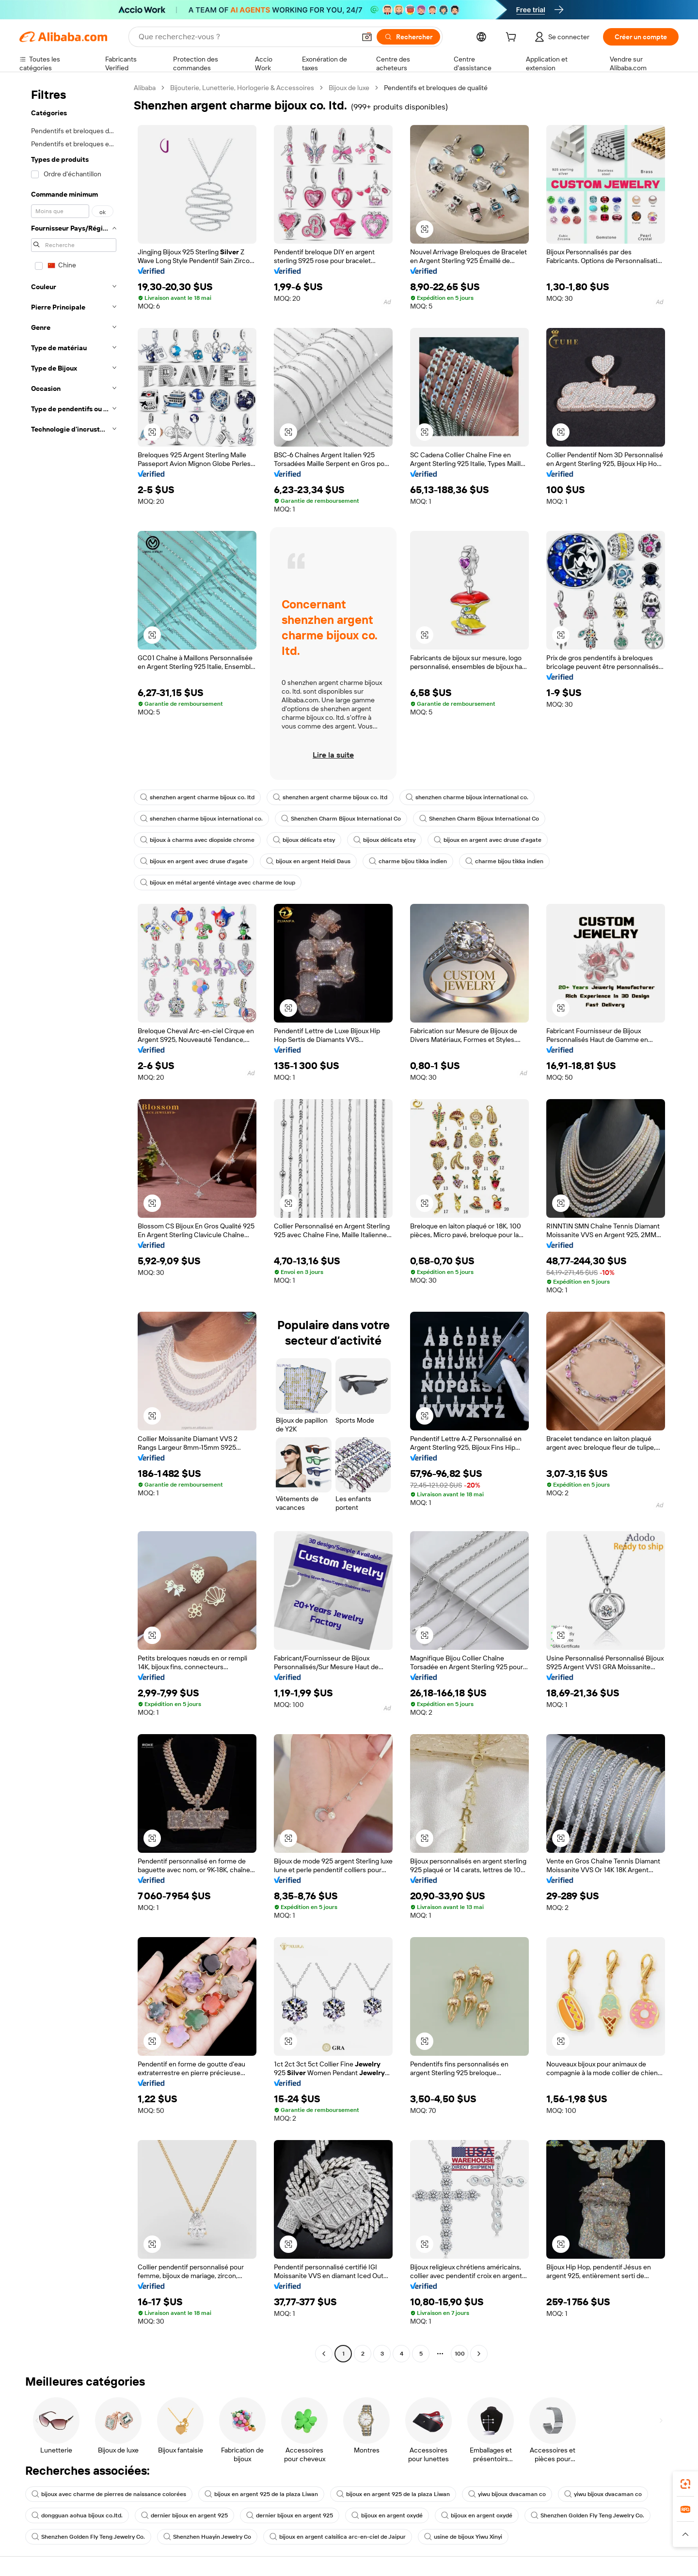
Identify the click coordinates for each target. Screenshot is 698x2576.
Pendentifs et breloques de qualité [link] (436, 88)
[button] (367, 37)
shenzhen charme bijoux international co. (467, 797)
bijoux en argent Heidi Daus (308, 861)
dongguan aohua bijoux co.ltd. (77, 2515)
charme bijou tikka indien (408, 861)
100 (460, 2353)
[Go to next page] (479, 2353)
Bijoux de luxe (349, 88)
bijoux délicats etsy (304, 840)
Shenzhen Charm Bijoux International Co (341, 818)
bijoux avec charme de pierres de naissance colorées (109, 2494)
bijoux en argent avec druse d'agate (487, 840)
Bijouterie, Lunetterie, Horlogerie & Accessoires (242, 88)
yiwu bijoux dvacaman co (507, 2494)
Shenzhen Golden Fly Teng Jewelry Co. (587, 2515)
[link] (685, 2484)
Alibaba (145, 88)
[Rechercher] (408, 37)
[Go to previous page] (324, 2353)
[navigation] (73, 1222)
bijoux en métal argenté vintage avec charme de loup (217, 882)
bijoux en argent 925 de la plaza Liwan (261, 2494)
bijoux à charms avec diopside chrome (197, 840)
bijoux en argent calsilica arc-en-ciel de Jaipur (338, 2537)
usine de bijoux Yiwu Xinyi (463, 2537)
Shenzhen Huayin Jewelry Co (207, 2537)
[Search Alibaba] (246, 36)
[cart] (513, 38)
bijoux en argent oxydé (387, 2515)
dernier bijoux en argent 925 (184, 2515)
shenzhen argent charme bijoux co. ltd (197, 797)
